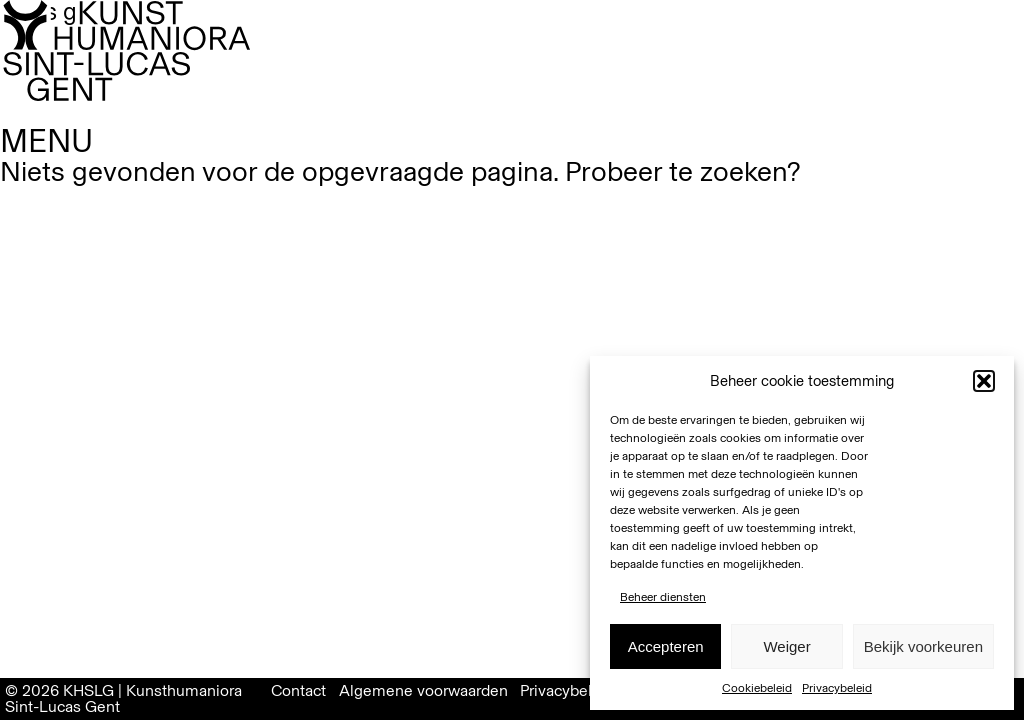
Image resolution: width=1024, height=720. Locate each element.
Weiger (786, 646)
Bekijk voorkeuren (923, 646)
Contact (298, 690)
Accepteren (666, 646)
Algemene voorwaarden (423, 690)
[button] (984, 381)
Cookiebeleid (757, 688)
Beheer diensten (663, 597)
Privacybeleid (837, 688)
